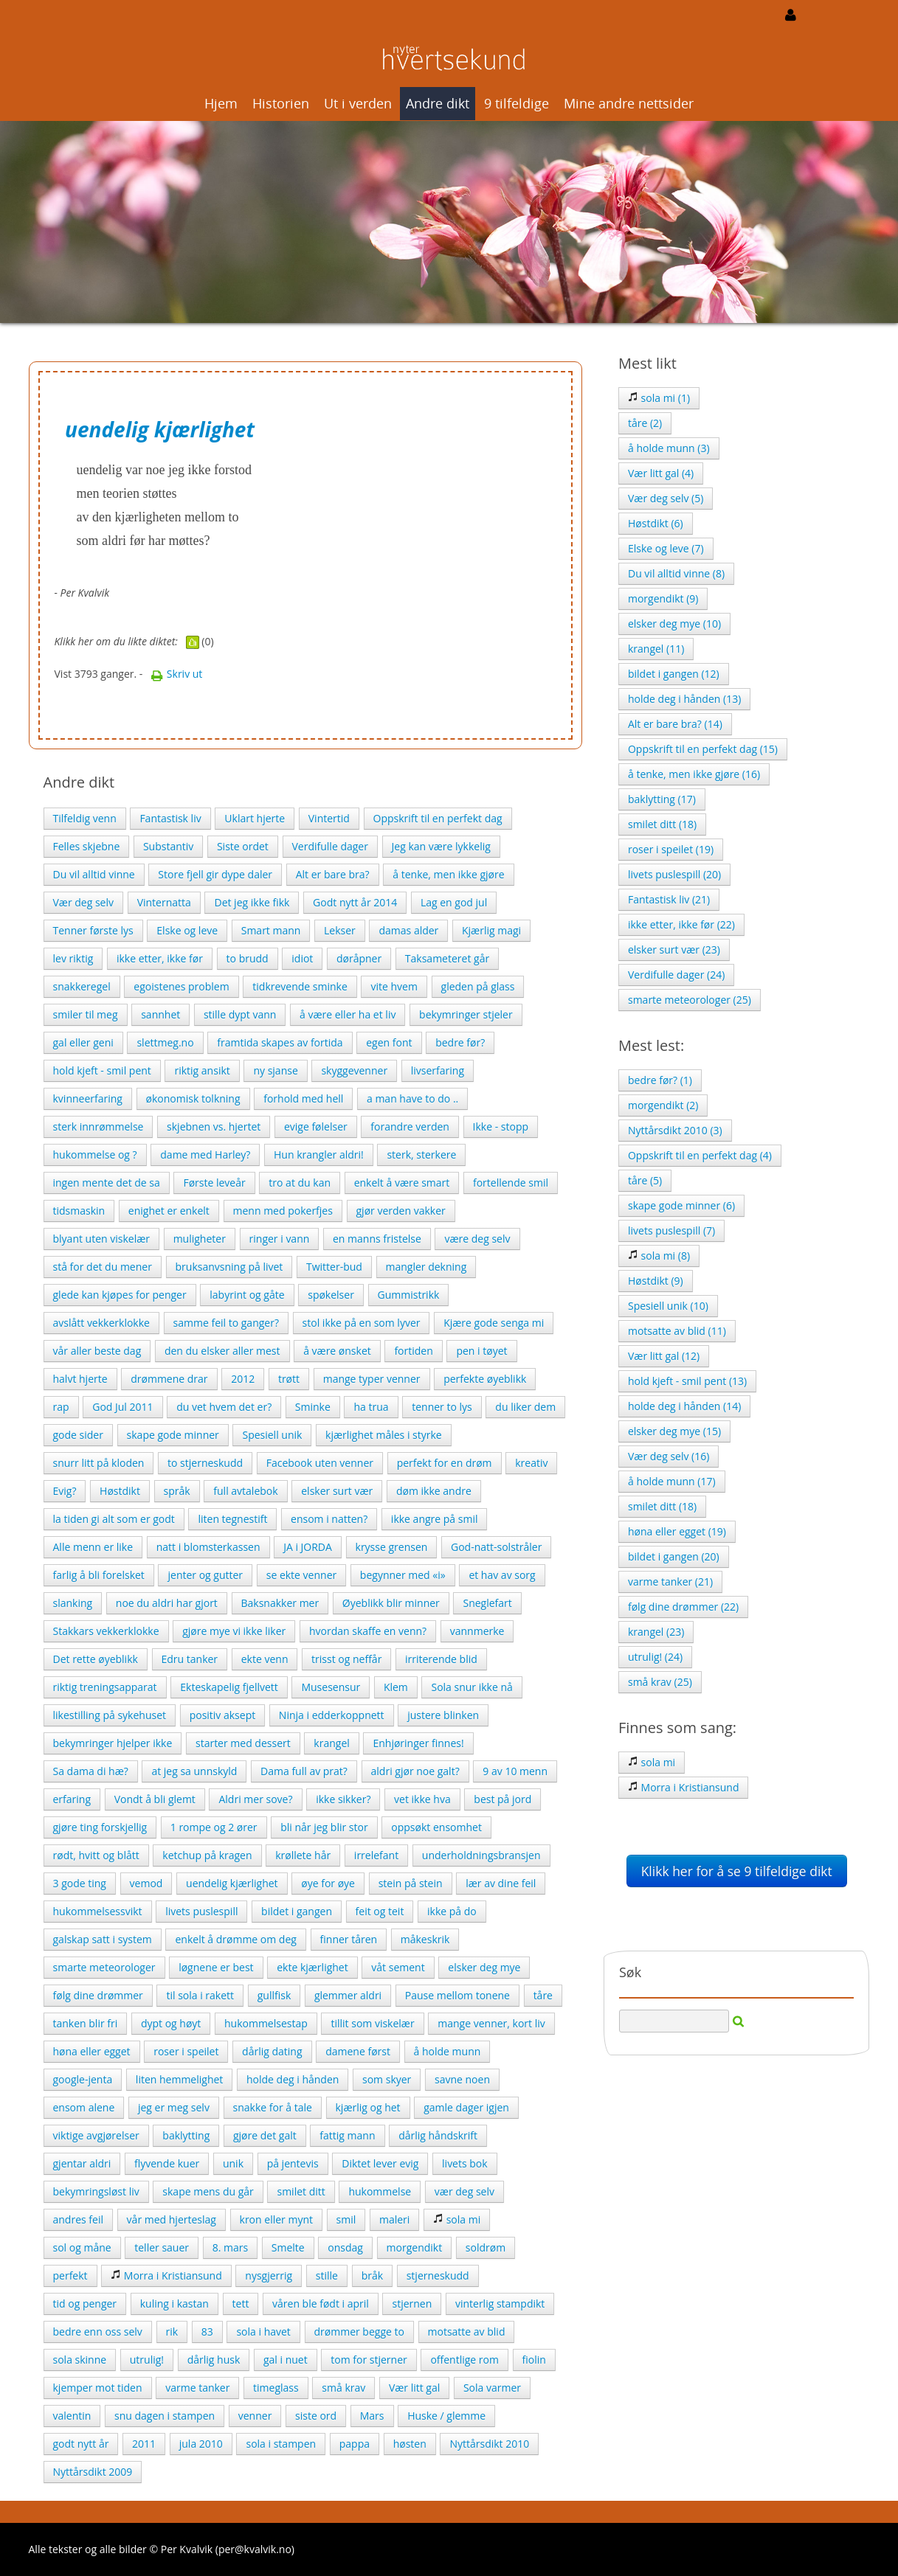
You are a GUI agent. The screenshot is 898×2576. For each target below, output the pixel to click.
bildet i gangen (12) (673, 674)
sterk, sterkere (421, 1155)
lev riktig (73, 958)
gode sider (78, 1435)
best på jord (502, 1799)
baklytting (186, 2135)
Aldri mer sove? (255, 1799)
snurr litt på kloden (99, 1463)
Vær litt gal (414, 2388)
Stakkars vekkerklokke (106, 1631)
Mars (372, 2416)
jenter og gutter (205, 1575)
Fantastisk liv (170, 818)
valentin (72, 2416)
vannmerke (477, 1631)
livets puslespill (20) (674, 874)
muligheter (199, 1239)
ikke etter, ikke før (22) (681, 924)
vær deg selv (464, 2191)
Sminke (313, 1407)
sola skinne (80, 2360)
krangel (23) (656, 1632)
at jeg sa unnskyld (194, 1771)
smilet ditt (301, 2191)
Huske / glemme (446, 2416)
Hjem (221, 103)
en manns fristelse (377, 1239)
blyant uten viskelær (102, 1239)
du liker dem (525, 1407)
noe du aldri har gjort (167, 1603)
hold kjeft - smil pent (102, 1070)
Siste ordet (243, 846)
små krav (343, 2388)
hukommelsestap (266, 2023)
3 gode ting (79, 1883)
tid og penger (85, 2303)
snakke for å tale (272, 2107)
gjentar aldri (82, 2163)
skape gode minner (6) (681, 1205)
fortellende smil (510, 1183)
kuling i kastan (174, 2303)
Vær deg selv (83, 902)
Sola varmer (492, 2388)
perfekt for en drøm (444, 1463)
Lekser (340, 930)
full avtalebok (245, 1491)
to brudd (248, 958)
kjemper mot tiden (97, 2388)
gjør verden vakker (401, 1211)
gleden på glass (478, 986)
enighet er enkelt (169, 1211)
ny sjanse (275, 1070)
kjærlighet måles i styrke (383, 1435)
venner (255, 2416)
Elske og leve (187, 930)
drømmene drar (169, 1379)
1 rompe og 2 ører (214, 1827)
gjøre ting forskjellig (100, 1827)
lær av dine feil (501, 1883)
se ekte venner (301, 1575)
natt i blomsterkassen (208, 1547)
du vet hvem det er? (224, 1407)
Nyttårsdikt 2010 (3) (675, 1130)
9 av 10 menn (515, 1771)
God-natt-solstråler (496, 1547)
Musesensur (330, 1687)
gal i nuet (285, 2360)
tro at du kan (300, 1183)
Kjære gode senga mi (493, 1323)
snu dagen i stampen (164, 2416)
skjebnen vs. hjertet (213, 1126)
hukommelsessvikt (97, 1911)
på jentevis (293, 2163)
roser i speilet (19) (671, 849)
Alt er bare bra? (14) (675, 724)
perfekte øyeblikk (484, 1379)
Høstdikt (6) (655, 523)
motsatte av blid (466, 2332)
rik (172, 2332)
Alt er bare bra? (333, 874)
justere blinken (443, 1715)
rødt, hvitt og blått (96, 1855)
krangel (331, 1743)
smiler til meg (85, 1014)
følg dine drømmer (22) (683, 1607)
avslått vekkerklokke (101, 1323)
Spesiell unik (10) (668, 1306)
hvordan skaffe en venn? (367, 1631)
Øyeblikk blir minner (391, 1603)
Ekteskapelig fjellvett (229, 1687)
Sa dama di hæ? (90, 1771)
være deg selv (477, 1239)
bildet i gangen (296, 1911)
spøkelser (331, 1295)
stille (327, 2275)
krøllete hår (303, 1855)
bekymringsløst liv (96, 2191)
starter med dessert (243, 1743)
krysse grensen (392, 1547)
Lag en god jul (454, 902)
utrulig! (147, 2360)
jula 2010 (201, 2444)
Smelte (288, 2247)
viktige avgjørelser (96, 2135)
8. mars (230, 2247)
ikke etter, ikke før (160, 958)
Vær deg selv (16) (668, 1456)
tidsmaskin (79, 1211)
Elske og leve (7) (666, 548)
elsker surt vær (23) (674, 949)
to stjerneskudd (205, 1463)
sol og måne (82, 2247)
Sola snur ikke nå (471, 1687)
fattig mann (347, 2135)
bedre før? (460, 1042)
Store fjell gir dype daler (215, 874)
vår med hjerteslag (171, 2219)
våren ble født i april (320, 2303)
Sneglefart (487, 1603)
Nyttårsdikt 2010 (489, 2444)
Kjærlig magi (491, 930)
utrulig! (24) (655, 1657)
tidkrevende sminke (300, 986)
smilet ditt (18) (662, 824)
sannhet (160, 1014)
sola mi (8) (659, 1256)
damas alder (408, 930)
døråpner (358, 958)
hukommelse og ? (95, 1155)
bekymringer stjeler (466, 1014)
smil (346, 2219)
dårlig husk (214, 2360)
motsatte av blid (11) (677, 1331)
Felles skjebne (86, 846)
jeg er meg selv (174, 2107)
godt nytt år (81, 2444)
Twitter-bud (334, 1267)
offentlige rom (464, 2360)
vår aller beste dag (97, 1351)
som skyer (386, 2079)
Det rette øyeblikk (95, 1659)
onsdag (345, 2247)
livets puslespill (201, 1911)
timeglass (276, 2388)
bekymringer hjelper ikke (113, 1743)
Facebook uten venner (319, 1463)
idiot (302, 958)
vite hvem (393, 986)
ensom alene (84, 2107)
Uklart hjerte (254, 818)
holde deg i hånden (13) (684, 699)
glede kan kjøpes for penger (120, 1295)
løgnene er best (216, 1967)
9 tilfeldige (516, 103)
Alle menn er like (93, 1547)
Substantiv (168, 846)
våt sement (397, 1967)
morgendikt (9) (663, 598)
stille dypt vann (240, 1014)
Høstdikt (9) (655, 1281)
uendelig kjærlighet (232, 1883)
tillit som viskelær (372, 2023)
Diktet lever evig (380, 2163)
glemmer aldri (347, 1995)
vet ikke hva (422, 1799)
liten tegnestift (232, 1519)
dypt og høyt (171, 2023)
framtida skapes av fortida (279, 1042)
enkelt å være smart (402, 1183)
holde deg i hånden (292, 2079)
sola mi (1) (659, 398)
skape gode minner (173, 1435)
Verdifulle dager (330, 846)
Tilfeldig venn (85, 818)
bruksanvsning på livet (229, 1267)
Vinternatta (164, 902)
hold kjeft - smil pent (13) (687, 1381)
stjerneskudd (438, 2275)
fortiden (413, 1351)
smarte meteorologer (104, 1967)
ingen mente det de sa (106, 1183)
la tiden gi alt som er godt (114, 1519)
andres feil (78, 2219)
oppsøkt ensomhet (436, 1827)
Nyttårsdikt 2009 (93, 2472)
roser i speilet (185, 2051)
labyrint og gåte (247, 1295)
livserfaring (437, 1070)
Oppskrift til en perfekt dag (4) (700, 1155)
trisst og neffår (346, 1659)
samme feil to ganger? (226, 1323)
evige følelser (316, 1126)
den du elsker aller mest (222, 1351)
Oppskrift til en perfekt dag (437, 818)
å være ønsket (337, 1351)
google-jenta (83, 2079)
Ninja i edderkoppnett (331, 1715)
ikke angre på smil (434, 1519)
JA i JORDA (307, 1547)
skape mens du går (207, 2191)
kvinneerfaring (87, 1098)
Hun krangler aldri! (319, 1155)
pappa (354, 2444)
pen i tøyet (481, 1351)
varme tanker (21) (670, 1582)
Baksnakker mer (280, 1603)
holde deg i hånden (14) (684, 1406)
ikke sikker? (343, 1799)
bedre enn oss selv (97, 2332)
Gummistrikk (409, 1295)
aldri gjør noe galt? (415, 1771)
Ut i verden (358, 103)
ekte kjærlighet (312, 1967)
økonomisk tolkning (193, 1098)
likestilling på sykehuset (110, 1715)
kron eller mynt (276, 2219)
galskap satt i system (102, 1939)
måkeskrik (425, 1939)
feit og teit (380, 1911)
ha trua (370, 1407)
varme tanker (197, 2388)
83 (207, 2332)
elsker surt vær (337, 1491)
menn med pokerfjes (283, 1211)
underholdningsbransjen (481, 1855)
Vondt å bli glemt (155, 1799)
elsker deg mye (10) (674, 624)
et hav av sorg (502, 1575)
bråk (372, 2275)
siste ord (315, 2416)
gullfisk (274, 1995)
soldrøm (485, 2247)
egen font (389, 1042)
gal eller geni (83, 1042)
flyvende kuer (166, 2163)
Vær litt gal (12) (664, 1356)
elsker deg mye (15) (674, 1431)
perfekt (70, 2275)
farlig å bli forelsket (99, 1575)
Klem (396, 1687)
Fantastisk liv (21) (669, 899)
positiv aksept (223, 1715)
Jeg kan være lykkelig (441, 846)
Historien (280, 103)
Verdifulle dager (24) (676, 975)
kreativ (531, 1463)
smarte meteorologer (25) (689, 1000)
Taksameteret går (447, 958)
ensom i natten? (329, 1519)
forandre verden (409, 1126)
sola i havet (263, 2332)
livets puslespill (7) (671, 1230)
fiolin (534, 2360)
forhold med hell (303, 1098)
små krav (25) (660, 1682)
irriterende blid (441, 1659)
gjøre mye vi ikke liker (234, 1631)
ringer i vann (279, 1239)
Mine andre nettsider (629, 103)
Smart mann (271, 930)
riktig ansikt (201, 1070)
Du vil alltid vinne (94, 874)
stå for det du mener (102, 1267)
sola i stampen (281, 2444)
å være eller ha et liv (348, 1014)
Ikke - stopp (500, 1126)
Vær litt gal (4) (661, 473)
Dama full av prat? (304, 1771)
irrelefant (376, 1855)
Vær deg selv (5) (665, 498)
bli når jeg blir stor (323, 1827)
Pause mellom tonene (457, 1995)
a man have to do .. (412, 1098)
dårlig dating (272, 2051)
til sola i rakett (200, 1995)
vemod (146, 1883)
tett (240, 2303)
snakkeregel (82, 986)
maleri (394, 2219)
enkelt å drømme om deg (235, 1939)
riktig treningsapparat (105, 1687)
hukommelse (379, 2191)
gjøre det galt (265, 2135)
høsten (409, 2444)
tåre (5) (645, 1180)
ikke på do (452, 1911)
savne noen (462, 2079)
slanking (73, 1603)
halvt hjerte (80, 1379)
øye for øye (328, 1883)
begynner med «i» (403, 1575)
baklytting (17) (662, 799)
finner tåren (349, 1939)
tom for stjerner (369, 2360)
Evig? (65, 1491)
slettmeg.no (165, 1042)
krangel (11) (656, 649)
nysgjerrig (268, 2275)
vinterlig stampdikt (500, 2303)
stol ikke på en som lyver (362, 1323)
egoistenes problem (181, 986)
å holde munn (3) (669, 448)
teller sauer (161, 2247)
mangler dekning (426, 1267)
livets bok (465, 2163)
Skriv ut (176, 674)
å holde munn (447, 2051)
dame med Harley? (205, 1155)
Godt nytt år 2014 (355, 902)
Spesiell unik (272, 1435)
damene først (357, 2051)
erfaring (72, 1799)
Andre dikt (437, 103)
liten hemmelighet (179, 2079)
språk (177, 1491)
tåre (543, 1995)
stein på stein (411, 1883)
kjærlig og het (368, 2107)
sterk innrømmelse (98, 1126)
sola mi (456, 2219)
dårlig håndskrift (437, 2135)
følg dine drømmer (98, 1995)
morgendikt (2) (663, 1105)
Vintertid (329, 818)
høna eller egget (92, 2051)
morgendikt (415, 2247)
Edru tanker (190, 1659)
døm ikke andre (434, 1491)
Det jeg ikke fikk (251, 902)
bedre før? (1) (660, 1080)
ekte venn (265, 1659)
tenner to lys (442, 1407)
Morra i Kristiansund (166, 2275)
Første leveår (214, 1183)
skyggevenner (354, 1070)
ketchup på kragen (207, 1855)
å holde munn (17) (672, 1481)
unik (233, 2163)
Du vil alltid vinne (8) (676, 573)
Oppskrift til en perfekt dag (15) (703, 749)
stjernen (412, 2303)
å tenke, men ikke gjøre (448, 874)
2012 (243, 1379)
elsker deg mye (484, 1967)
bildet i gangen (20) (673, 1556)
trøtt (289, 1379)
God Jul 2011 (122, 1407)
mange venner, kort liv (491, 2023)
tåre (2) (645, 423)
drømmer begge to (359, 2332)
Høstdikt (120, 1491)
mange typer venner (372, 1379)
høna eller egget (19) (677, 1531)
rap (61, 1407)
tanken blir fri (85, 2023)
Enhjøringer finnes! (418, 1743)
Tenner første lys (93, 930)
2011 (144, 2444)
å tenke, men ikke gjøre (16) (694, 774)
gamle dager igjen (466, 2107)
